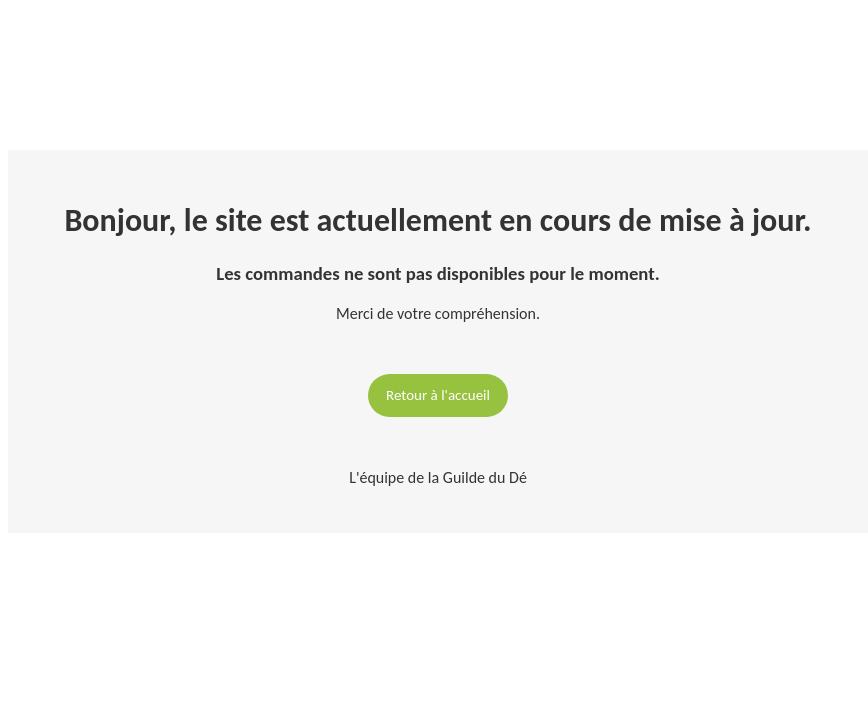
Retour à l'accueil (438, 395)
